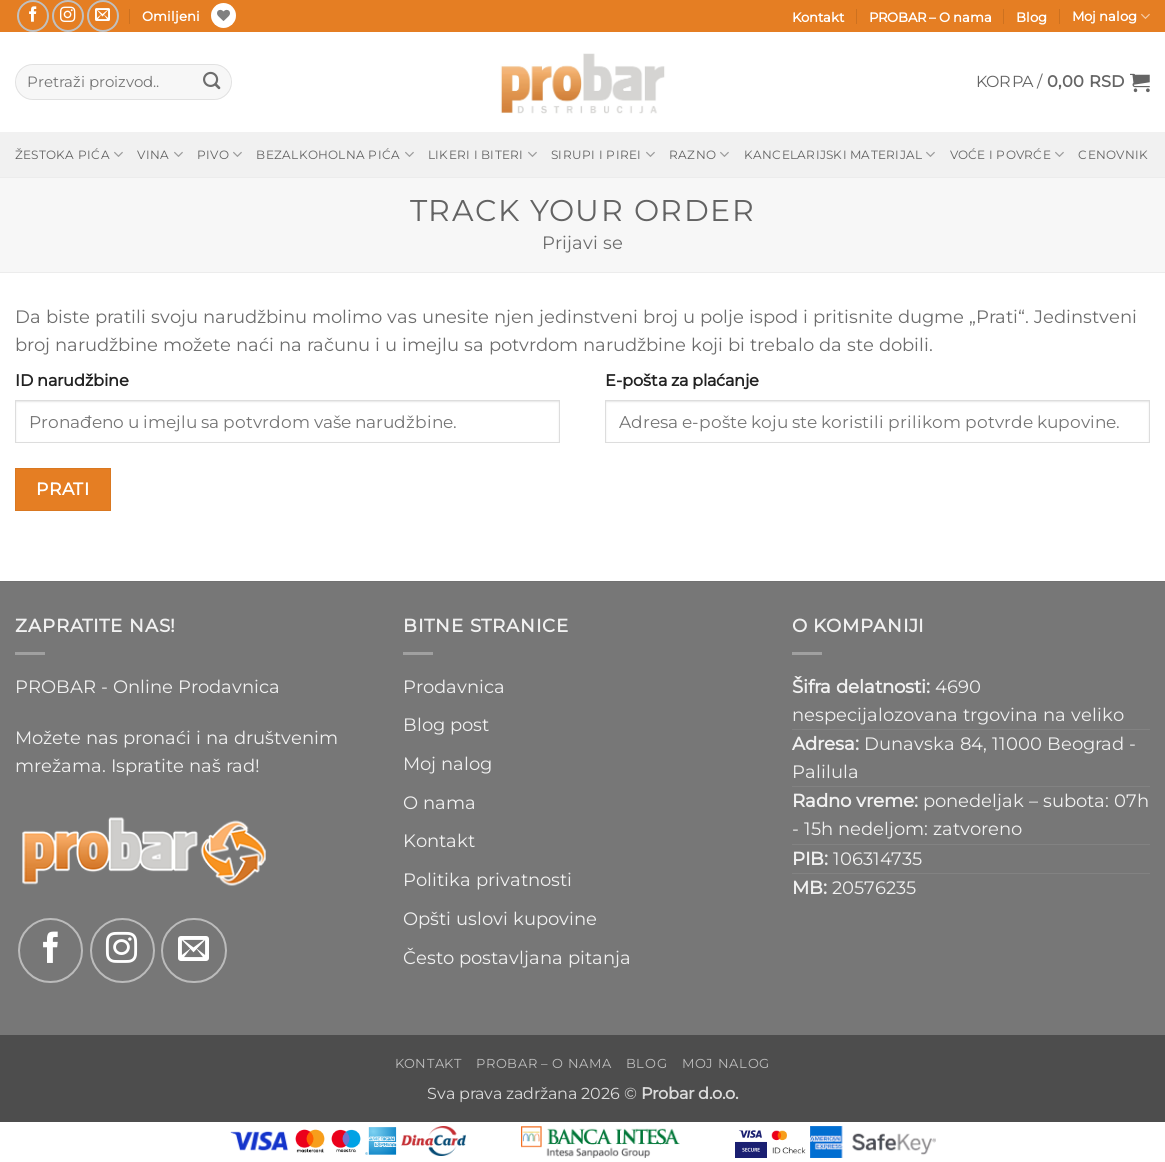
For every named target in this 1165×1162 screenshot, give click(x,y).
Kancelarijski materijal (840, 154)
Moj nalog (1111, 16)
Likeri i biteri (482, 154)
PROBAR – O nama (930, 17)
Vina (159, 154)
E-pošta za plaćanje (682, 380)
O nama (439, 802)
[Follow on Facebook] (33, 16)
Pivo (219, 154)
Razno (699, 154)
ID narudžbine (72, 380)
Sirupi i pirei (603, 154)
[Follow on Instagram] (68, 16)
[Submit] (211, 82)
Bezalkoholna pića (335, 154)
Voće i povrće (1007, 154)
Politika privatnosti (487, 879)
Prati (62, 488)
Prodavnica (454, 686)
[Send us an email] (103, 16)
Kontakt (818, 17)
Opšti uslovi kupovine (500, 918)
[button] (1063, 82)
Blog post (446, 724)
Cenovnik (1113, 154)
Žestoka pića (69, 154)
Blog (1031, 17)
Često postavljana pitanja (517, 957)
